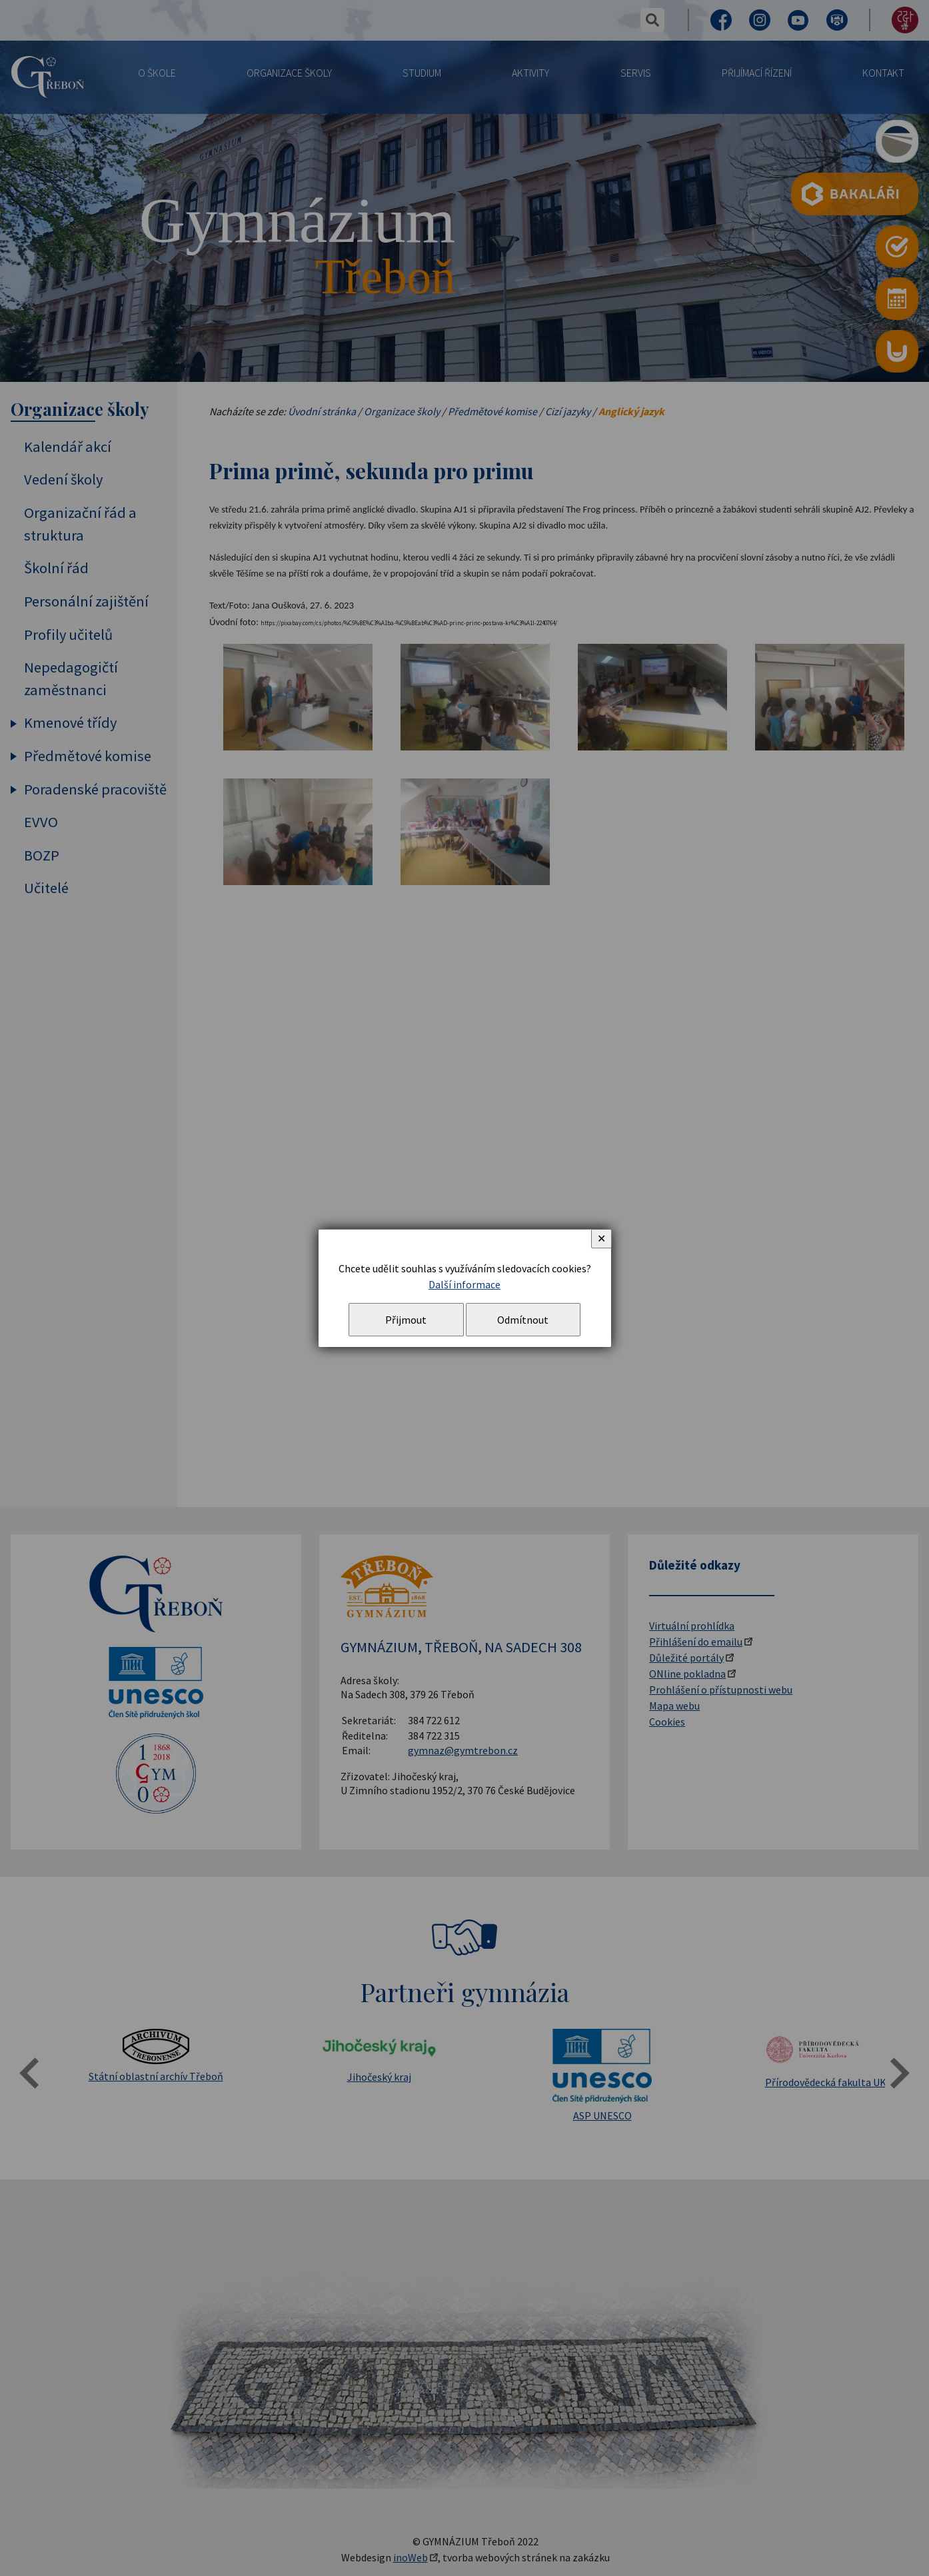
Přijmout (406, 1319)
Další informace (464, 1284)
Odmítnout (522, 1319)
